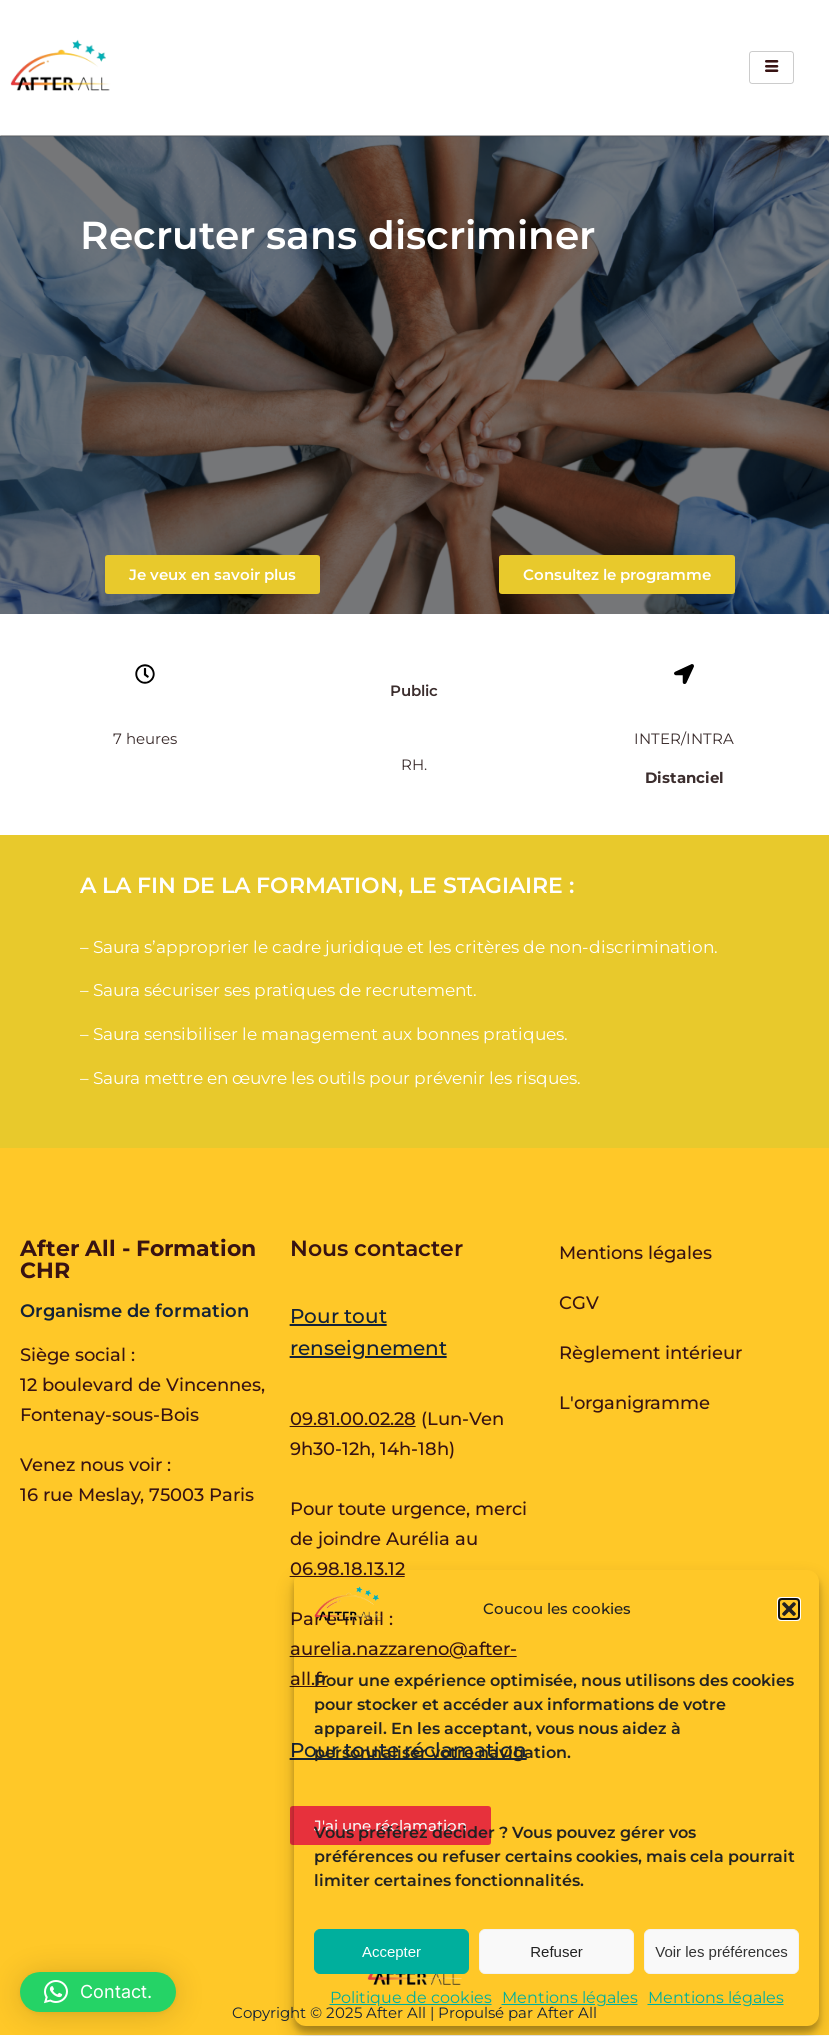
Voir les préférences (721, 1951)
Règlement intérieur (650, 1353)
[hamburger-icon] (771, 67)
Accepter (391, 1951)
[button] (789, 1609)
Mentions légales (570, 1997)
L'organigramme (634, 1403)
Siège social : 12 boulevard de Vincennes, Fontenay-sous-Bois (142, 1385)
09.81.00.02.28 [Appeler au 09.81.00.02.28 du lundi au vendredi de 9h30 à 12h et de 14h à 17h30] (353, 1419)
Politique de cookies (411, 1997)
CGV (579, 1303)
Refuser (556, 1951)
